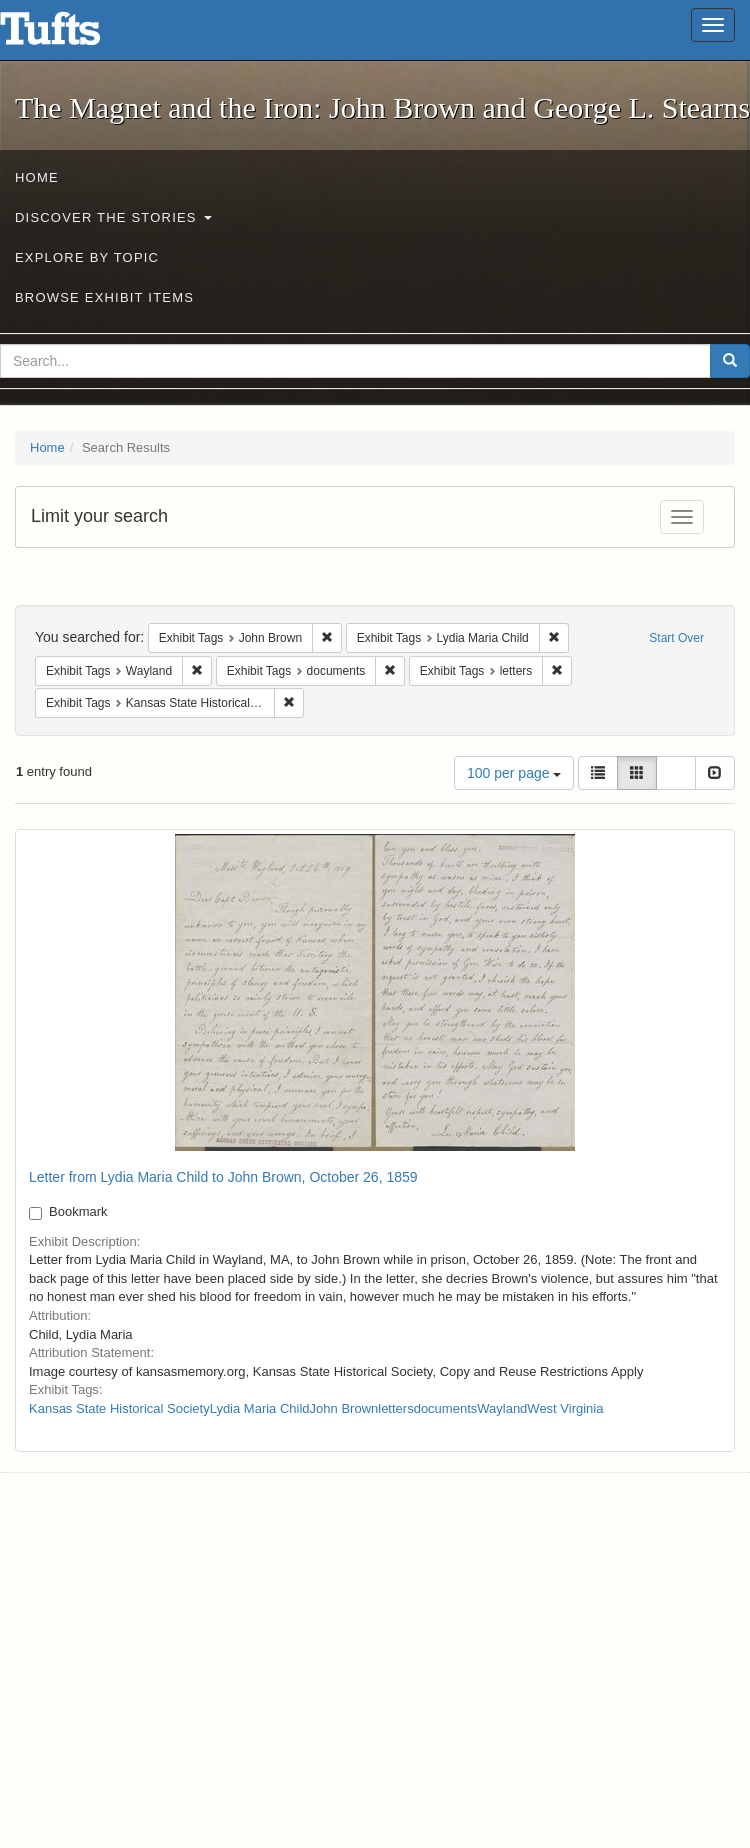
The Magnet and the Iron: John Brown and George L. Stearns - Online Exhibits (75, 35)
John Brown (344, 1408)
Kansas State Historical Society (119, 1408)
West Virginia (565, 1408)
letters (395, 1408)
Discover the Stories (113, 217)
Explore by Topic (87, 257)
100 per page (514, 773)
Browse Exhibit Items (104, 297)
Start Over (676, 638)
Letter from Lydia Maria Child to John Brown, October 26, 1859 (223, 1177)
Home (37, 177)
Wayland (502, 1408)
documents (446, 1408)
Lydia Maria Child (260, 1408)
